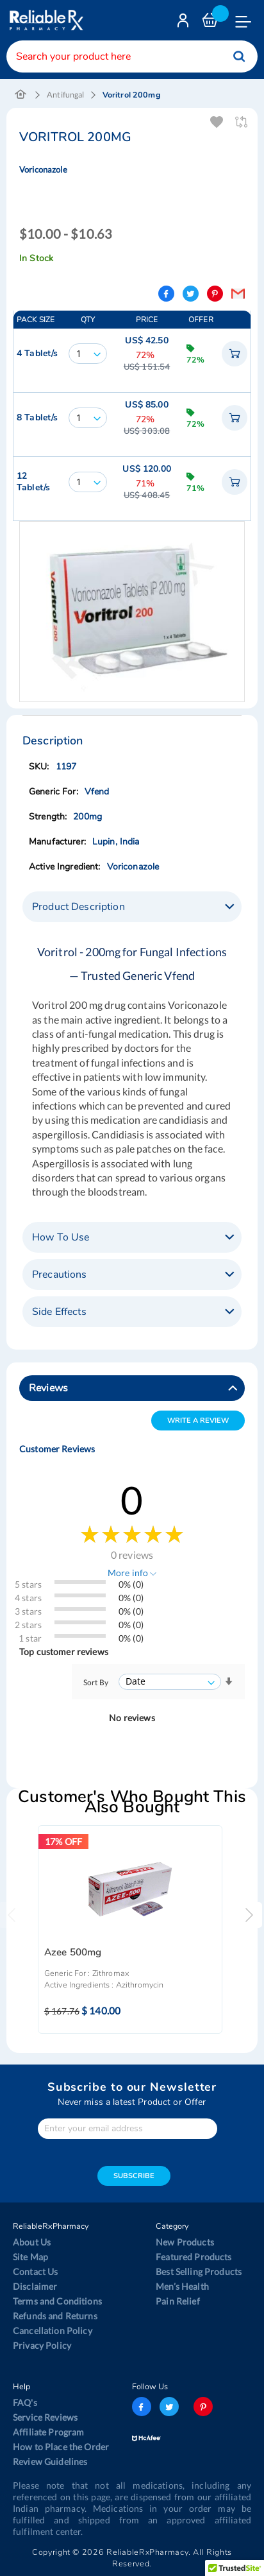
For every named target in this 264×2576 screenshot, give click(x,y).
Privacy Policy (42, 2345)
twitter (169, 2406)
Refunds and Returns (55, 2315)
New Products (185, 2242)
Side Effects (59, 1312)
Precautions (59, 1274)
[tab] (132, 906)
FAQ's (25, 2402)
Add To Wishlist (217, 122)
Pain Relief (178, 2301)
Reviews (48, 1388)
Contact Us (35, 2271)
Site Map (30, 2256)
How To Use (60, 1237)
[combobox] (132, 56)
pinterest (203, 2406)
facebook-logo (141, 2406)
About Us (32, 2242)
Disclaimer (35, 2286)
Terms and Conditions (57, 2301)
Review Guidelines (50, 2461)
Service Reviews (45, 2417)
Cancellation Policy (52, 2330)
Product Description (78, 907)
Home (21, 95)
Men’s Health (182, 2286)
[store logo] (44, 20)
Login (184, 23)
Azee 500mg (72, 1952)
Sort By (95, 1682)
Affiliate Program (48, 2431)
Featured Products (193, 2256)
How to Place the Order (61, 2446)
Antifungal (65, 94)
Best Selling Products (199, 2271)
